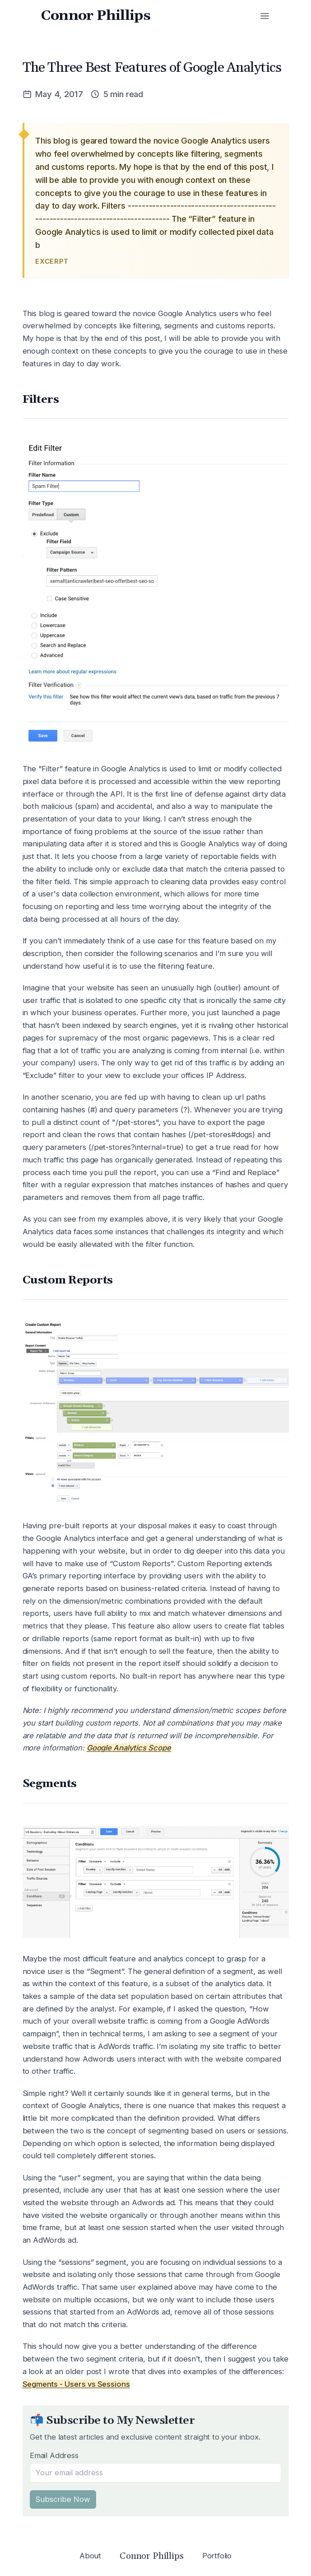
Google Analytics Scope (129, 1747)
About (90, 2555)
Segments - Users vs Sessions (76, 2384)
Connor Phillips (96, 16)
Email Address (54, 2455)
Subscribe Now (62, 2499)
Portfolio (217, 2555)
